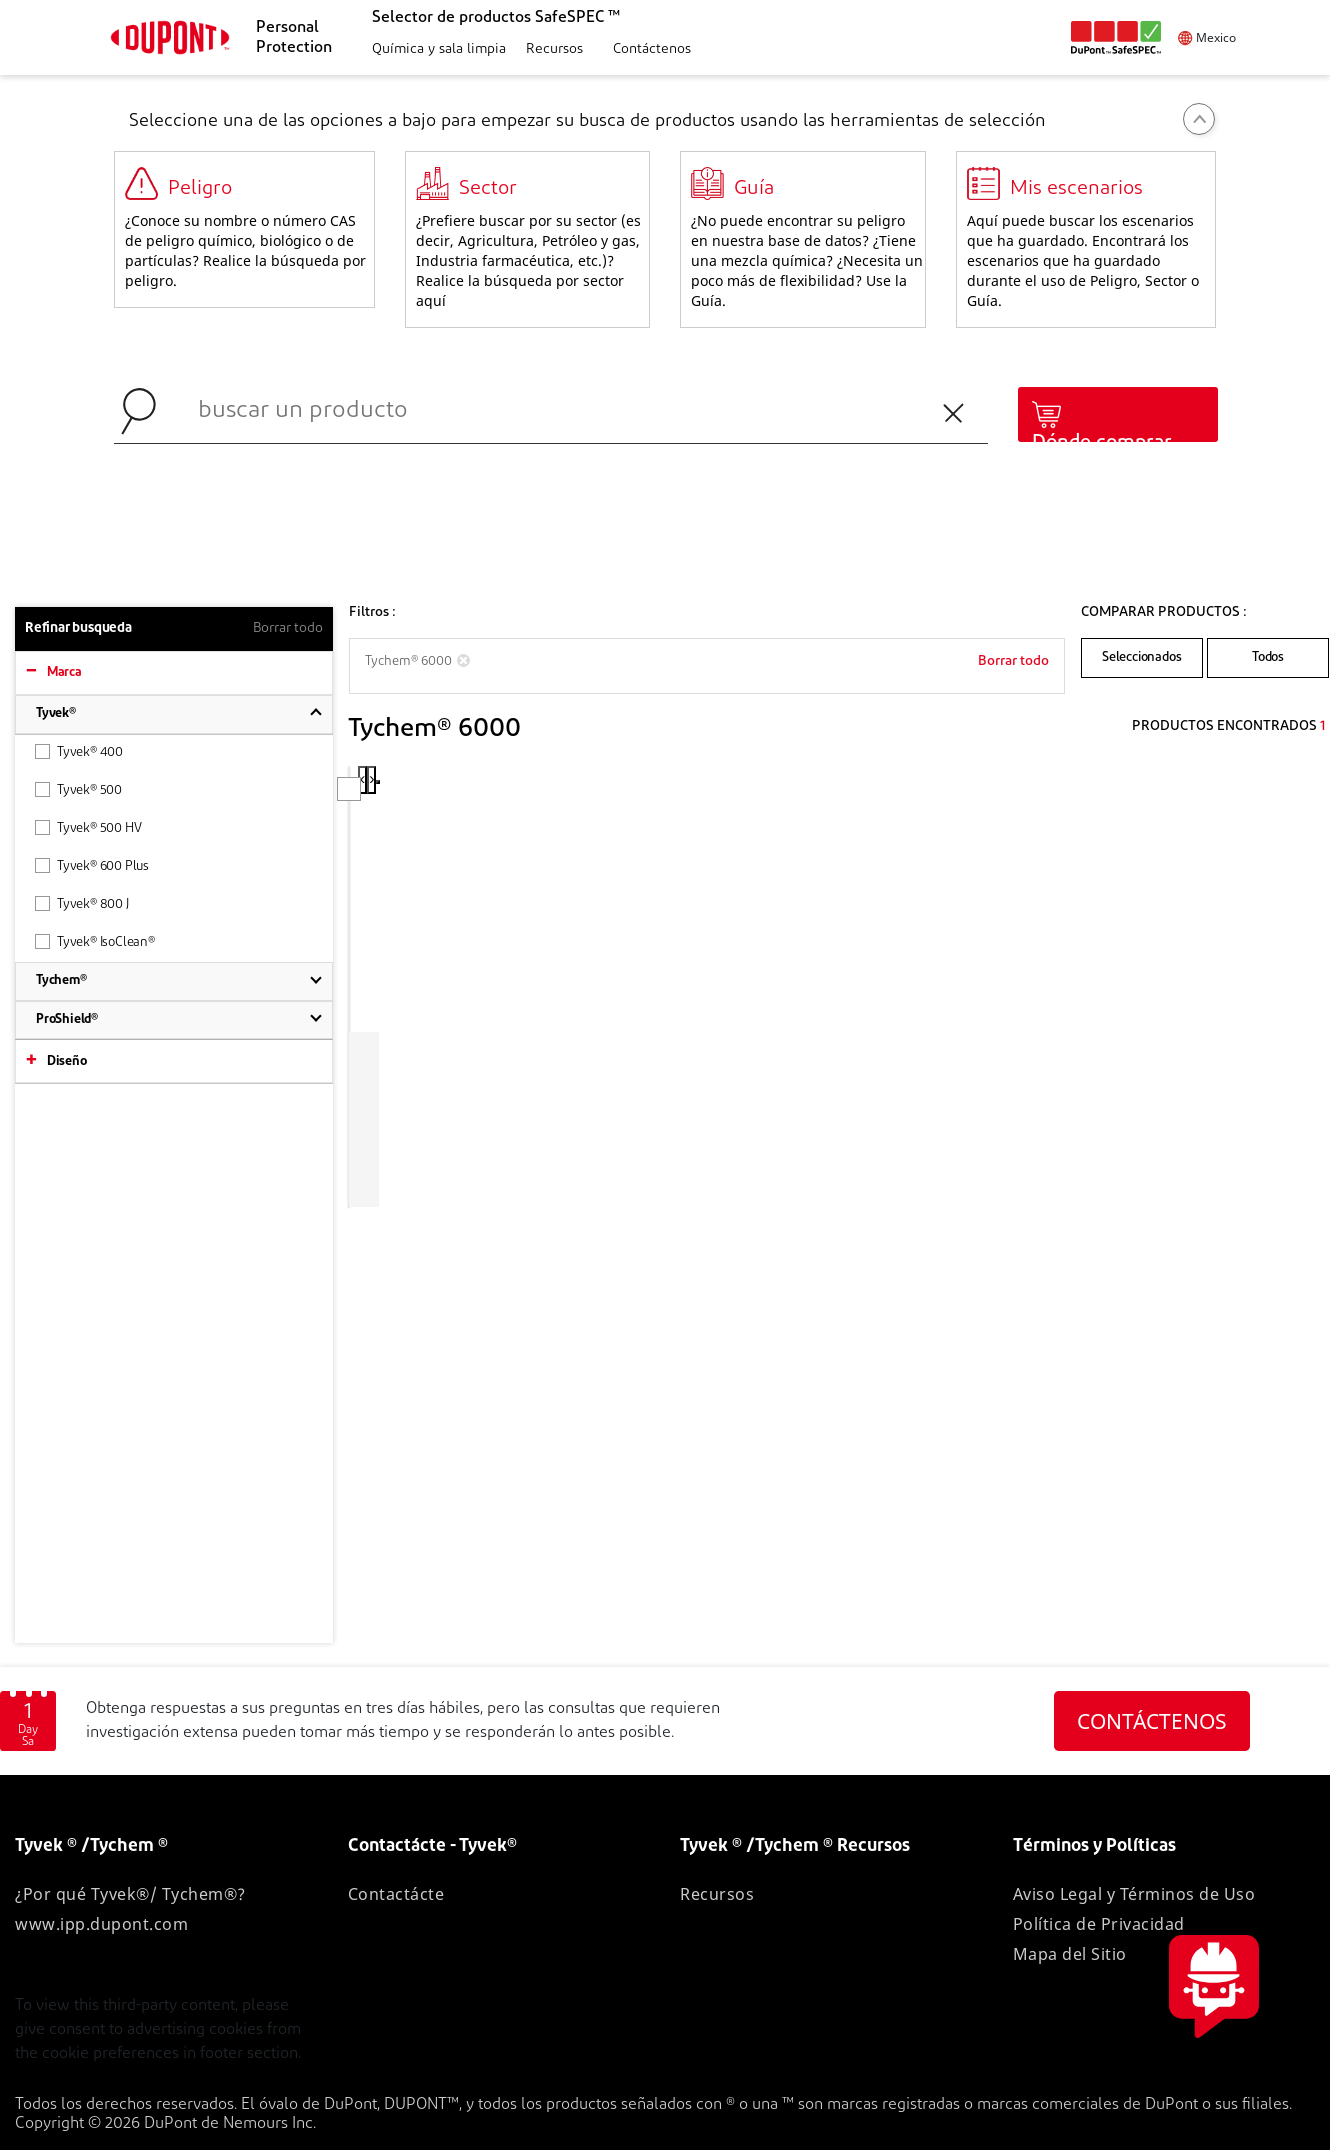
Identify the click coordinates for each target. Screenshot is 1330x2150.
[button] (436, 50)
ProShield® (67, 1019)
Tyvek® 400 (79, 751)
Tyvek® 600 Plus (92, 865)
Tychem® (61, 980)
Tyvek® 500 (78, 789)
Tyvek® (56, 713)
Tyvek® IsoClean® (95, 941)
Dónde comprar (1102, 443)
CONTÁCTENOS (1152, 1721)
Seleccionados (1141, 657)
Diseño (67, 1061)
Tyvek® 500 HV (88, 827)
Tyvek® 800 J (82, 903)
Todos (1268, 657)
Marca (64, 672)
